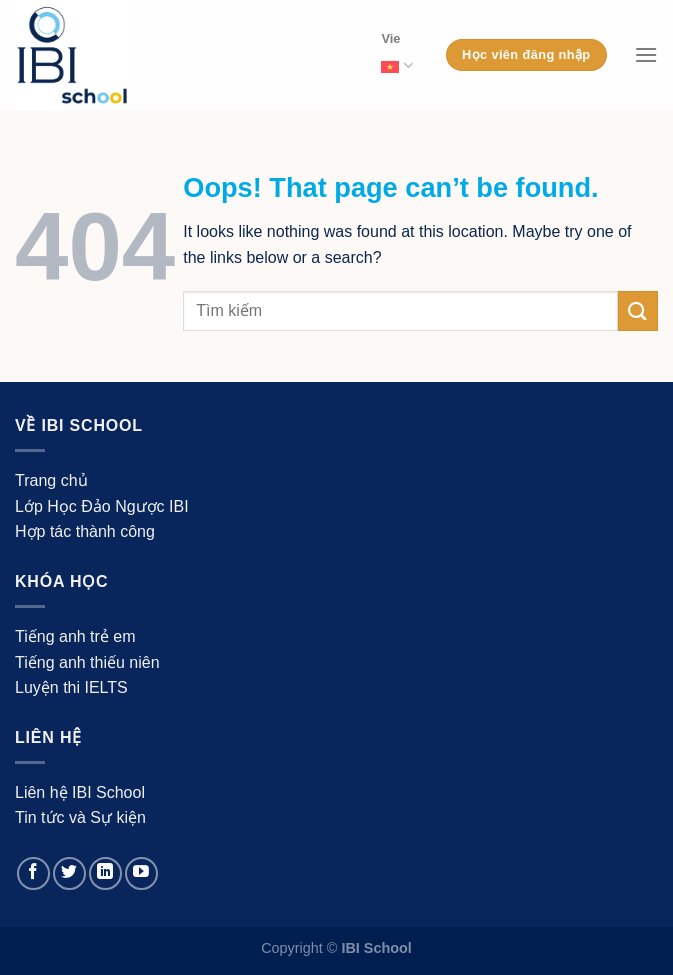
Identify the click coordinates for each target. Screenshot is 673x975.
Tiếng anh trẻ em (75, 636)
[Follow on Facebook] (33, 873)
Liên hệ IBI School (80, 792)
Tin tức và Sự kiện (80, 817)
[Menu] (646, 54)
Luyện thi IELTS (71, 687)
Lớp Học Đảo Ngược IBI (102, 506)
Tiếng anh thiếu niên (87, 662)
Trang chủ (51, 480)
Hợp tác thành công (85, 531)
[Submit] (638, 310)
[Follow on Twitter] (69, 873)
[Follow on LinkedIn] (105, 873)
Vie (396, 56)
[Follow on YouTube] (141, 873)
